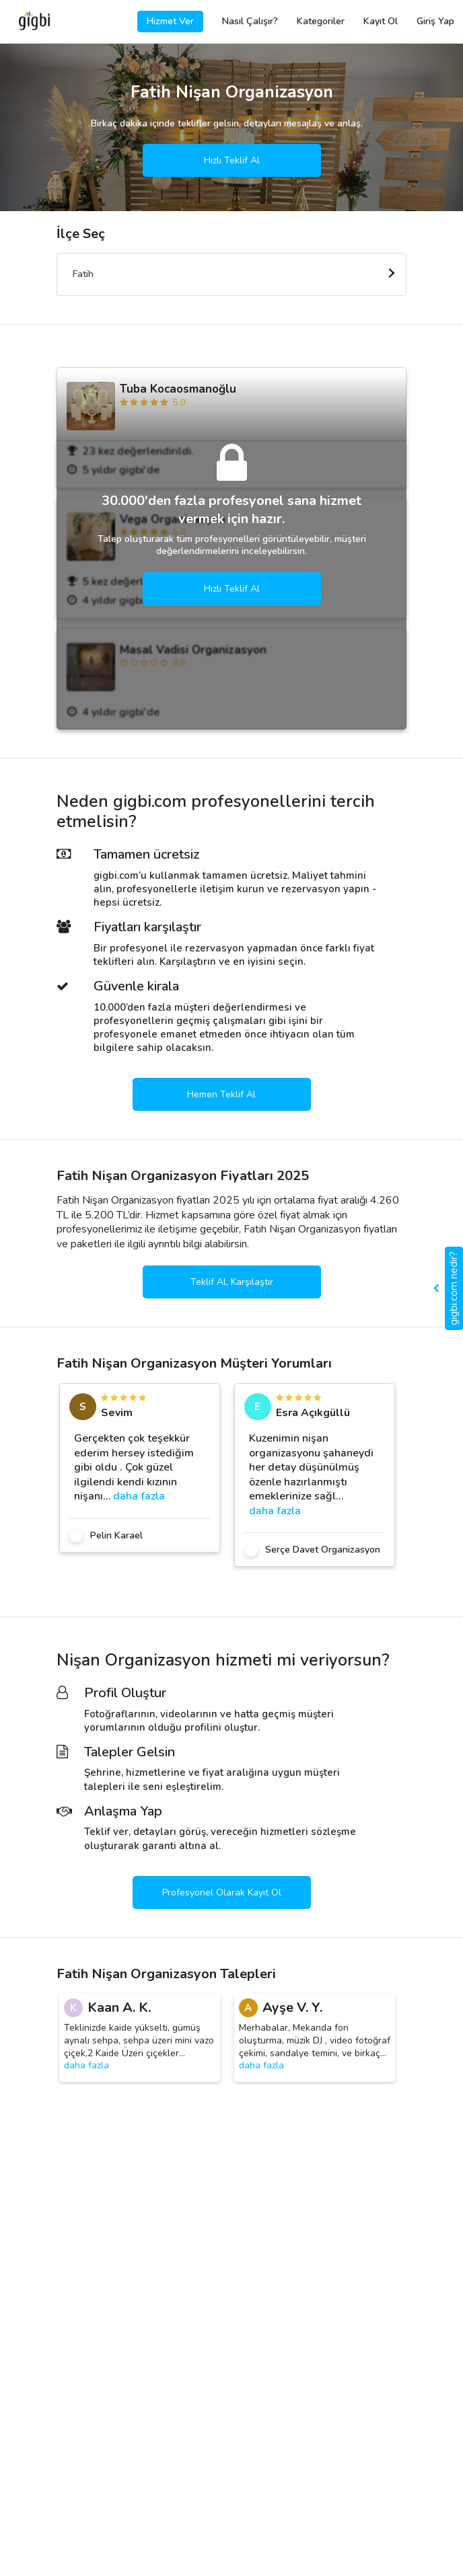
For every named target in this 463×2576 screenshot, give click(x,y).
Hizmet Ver (170, 21)
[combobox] (231, 274)
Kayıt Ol (380, 21)
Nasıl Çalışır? (250, 21)
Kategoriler (321, 21)
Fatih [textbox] (83, 274)
